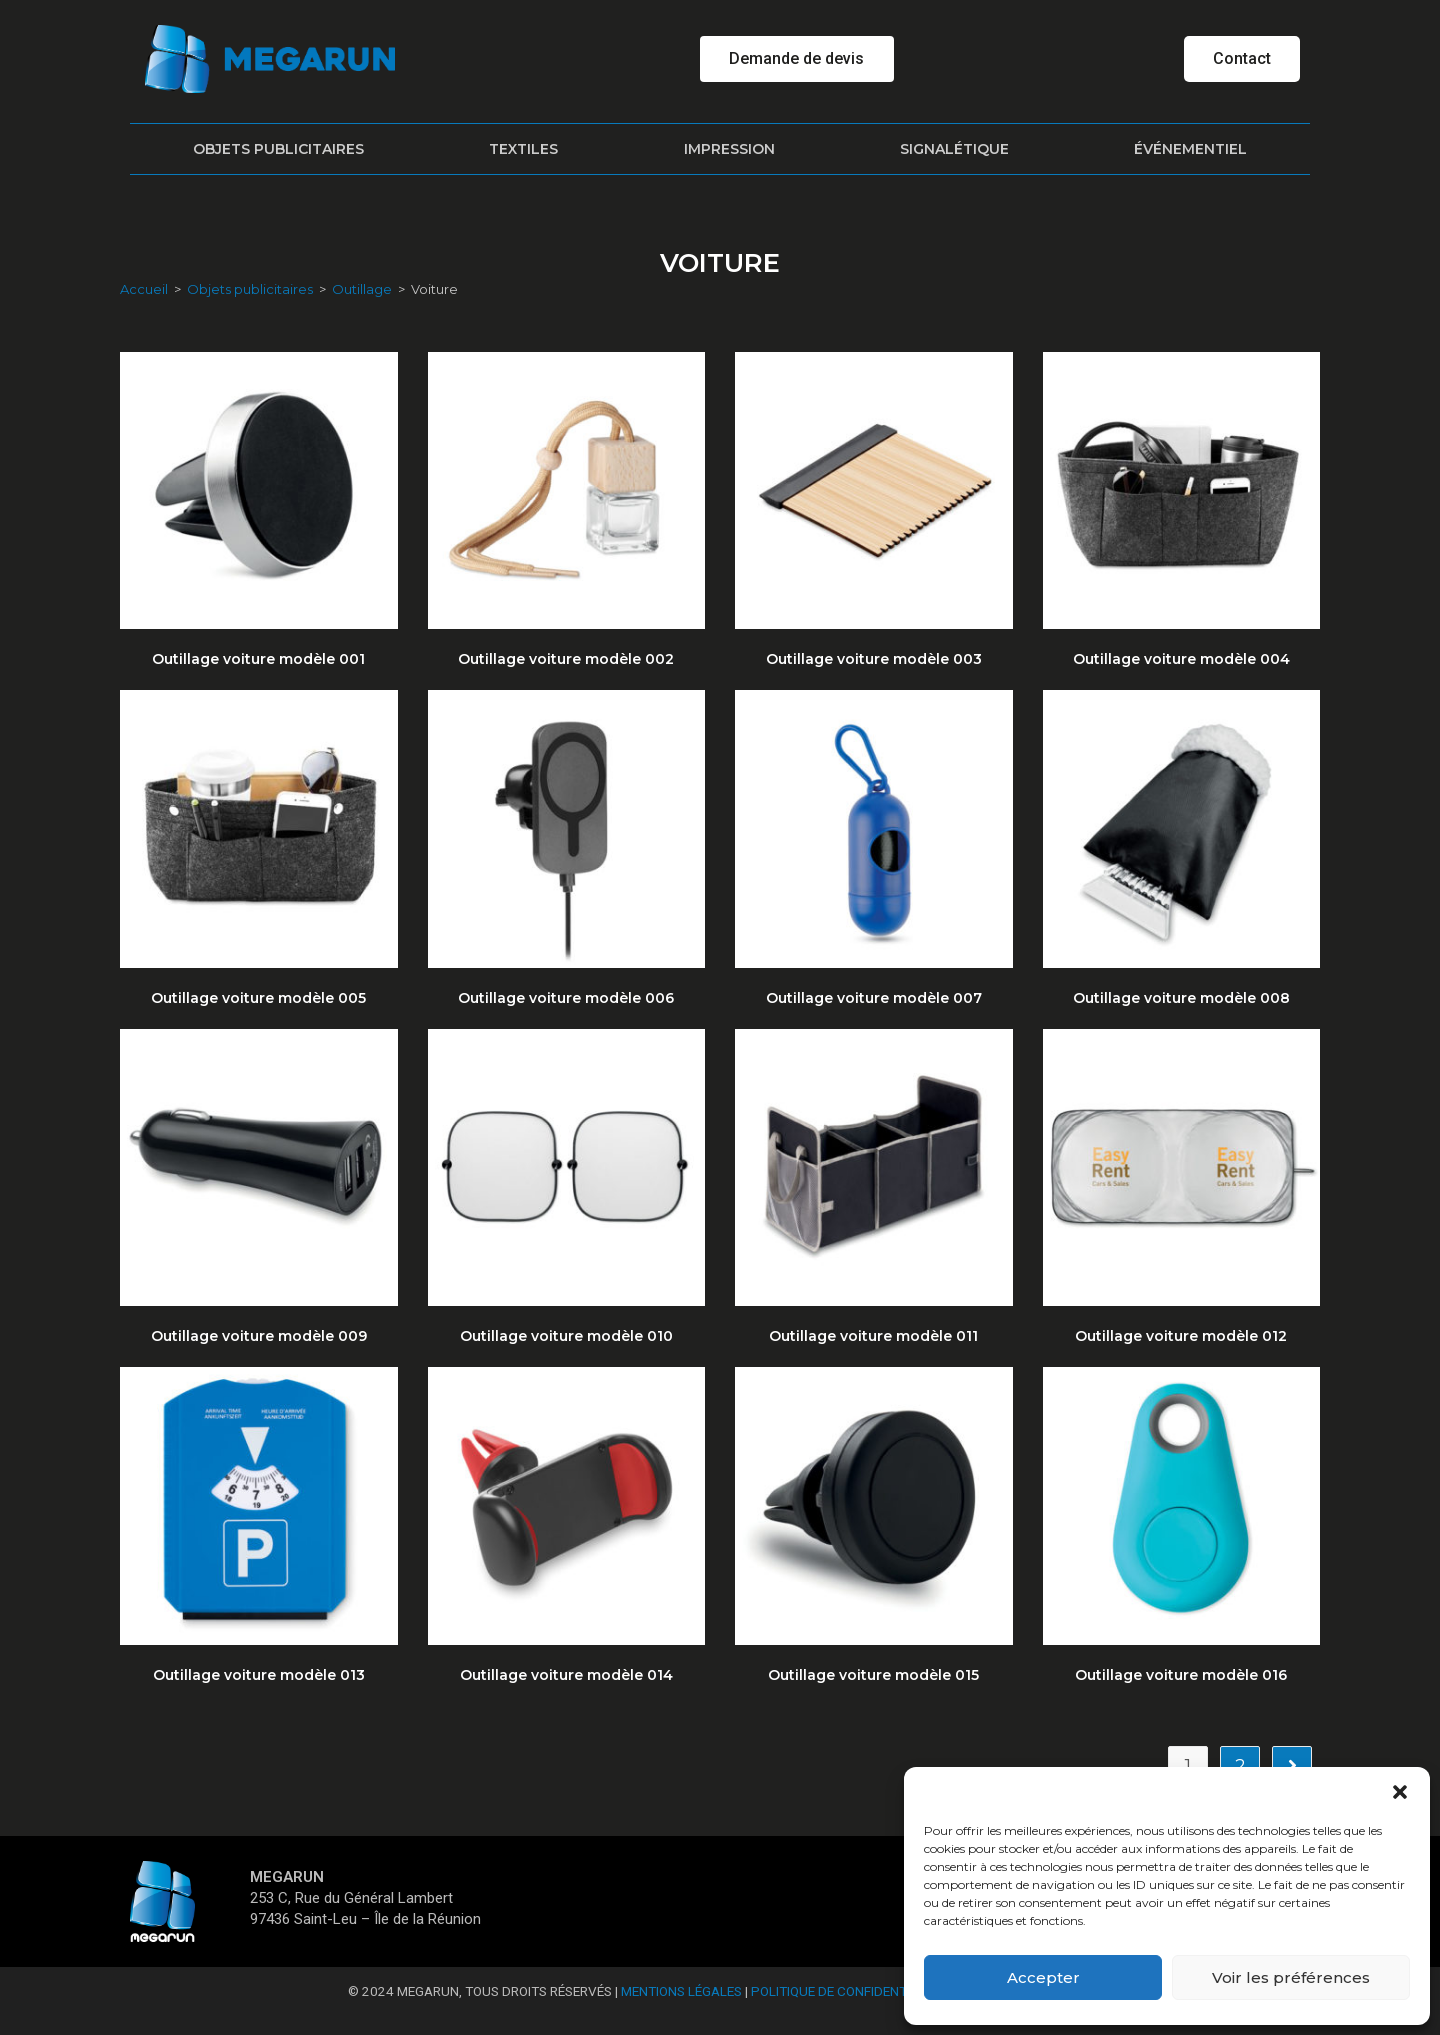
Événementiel (1190, 149)
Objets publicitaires (278, 149)
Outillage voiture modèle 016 (1181, 1675)
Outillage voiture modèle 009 (259, 1336)
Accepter (1043, 1977)
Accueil (144, 289)
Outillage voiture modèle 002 (566, 659)
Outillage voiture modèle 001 (258, 659)
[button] (1400, 1792)
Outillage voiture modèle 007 (874, 998)
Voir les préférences (1291, 1977)
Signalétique (954, 149)
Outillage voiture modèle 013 (259, 1675)
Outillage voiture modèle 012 (1181, 1336)
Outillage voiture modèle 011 (873, 1336)
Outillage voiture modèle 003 (874, 659)
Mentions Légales (681, 1991)
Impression (729, 149)
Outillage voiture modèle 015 (873, 1675)
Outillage (362, 289)
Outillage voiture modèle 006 (566, 998)
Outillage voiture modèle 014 (566, 1675)
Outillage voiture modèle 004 (1181, 659)
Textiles (523, 149)
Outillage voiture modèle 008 (1181, 998)
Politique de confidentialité (847, 1991)
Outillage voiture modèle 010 (566, 1336)
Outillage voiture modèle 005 (258, 998)
